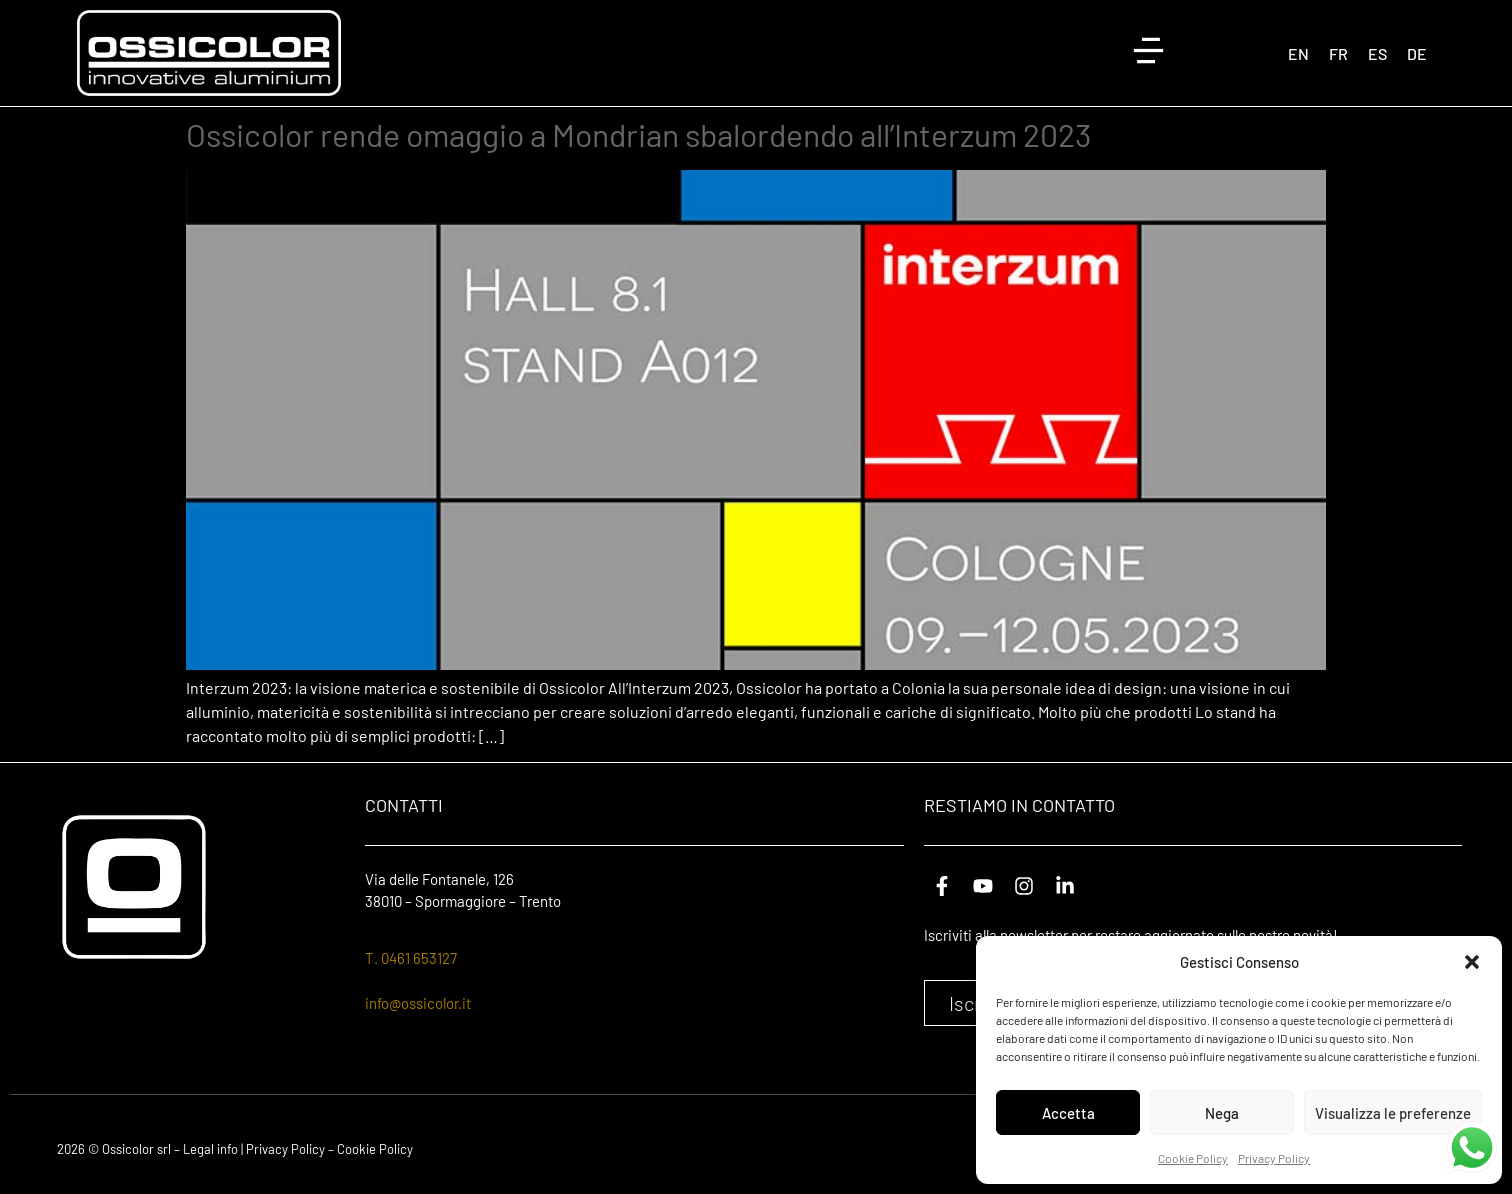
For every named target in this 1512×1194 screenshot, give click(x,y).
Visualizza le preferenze (1393, 1113)
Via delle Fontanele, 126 (439, 879)
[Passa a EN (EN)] (1298, 53)
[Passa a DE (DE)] (1417, 53)
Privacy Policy (1274, 1158)
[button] (1472, 962)
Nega (1222, 1113)
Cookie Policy (1193, 1158)
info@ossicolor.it (418, 1003)
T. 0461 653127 (411, 958)
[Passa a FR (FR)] (1338, 53)
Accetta (1068, 1113)
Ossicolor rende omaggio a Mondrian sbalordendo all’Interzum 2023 (638, 134)
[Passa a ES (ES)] (1377, 53)
